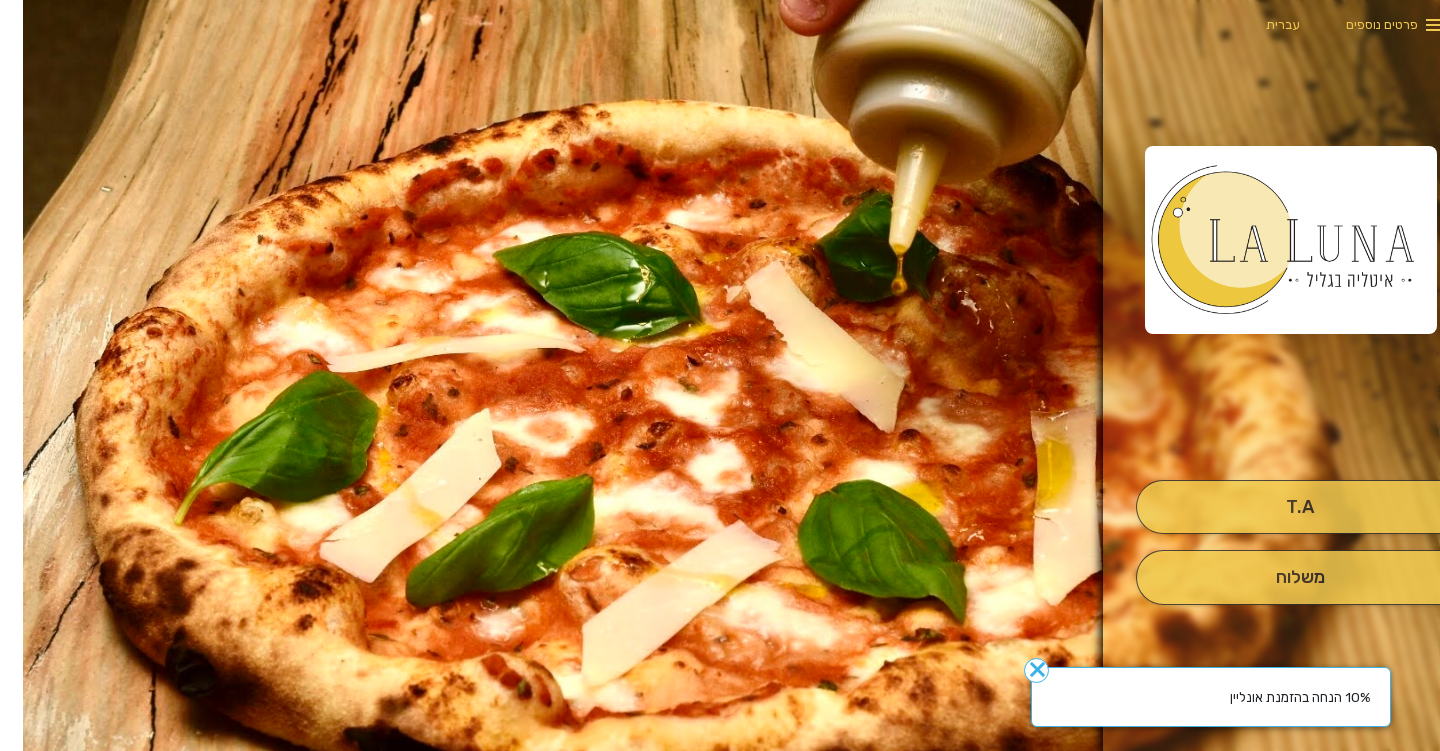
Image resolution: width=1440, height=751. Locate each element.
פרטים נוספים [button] (1359, 24)
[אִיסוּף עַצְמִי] (1276, 507)
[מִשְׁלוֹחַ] (1276, 577)
